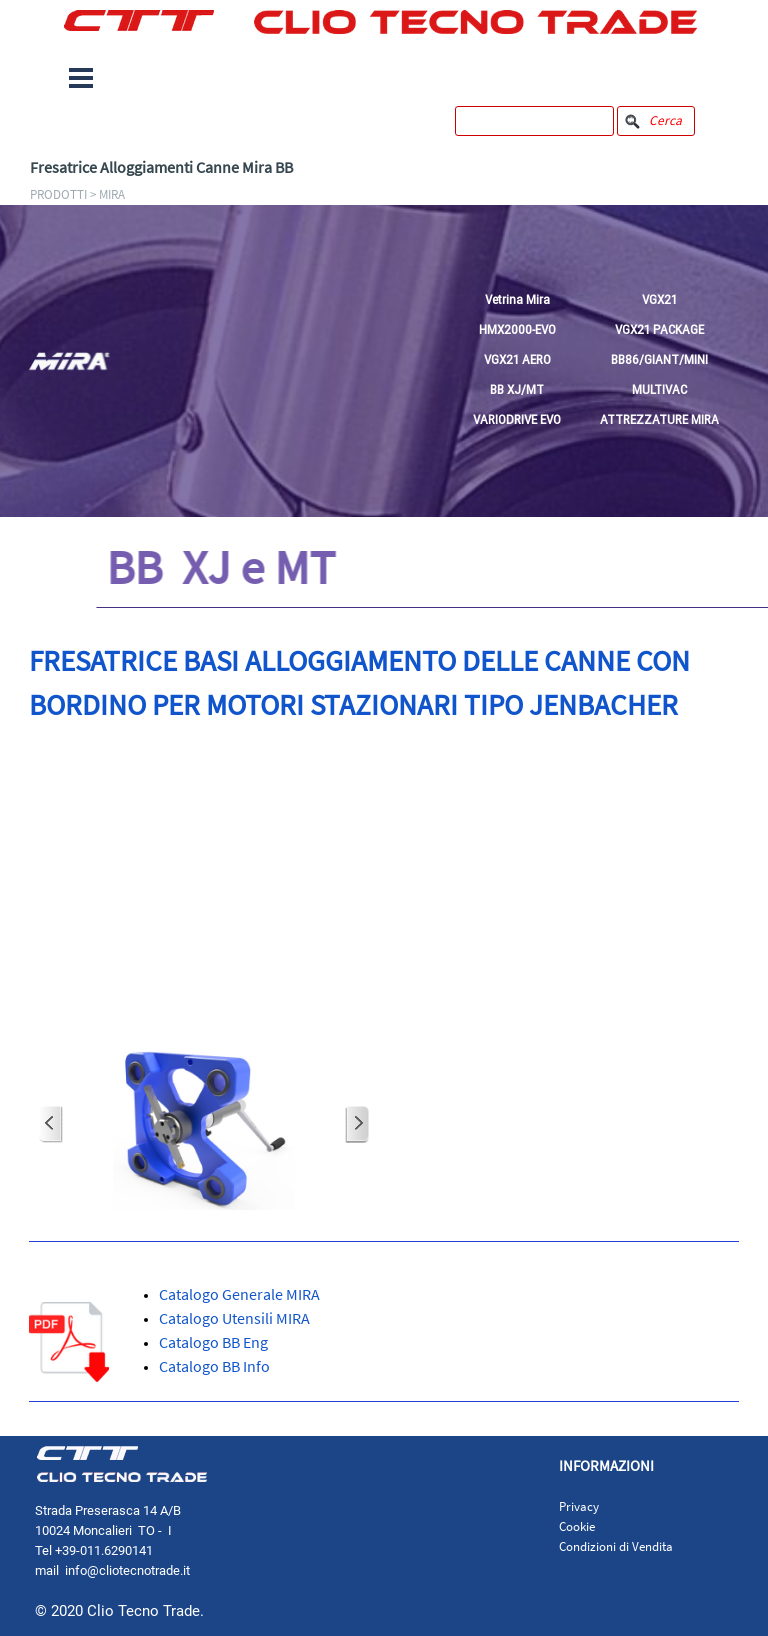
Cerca (665, 120)
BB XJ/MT (517, 389)
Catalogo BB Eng (213, 1342)
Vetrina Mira (517, 299)
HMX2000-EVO (517, 329)
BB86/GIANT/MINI (659, 359)
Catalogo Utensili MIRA (234, 1318)
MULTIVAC (659, 389)
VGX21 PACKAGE (659, 329)
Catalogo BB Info (214, 1366)
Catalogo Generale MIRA (239, 1294)
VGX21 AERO (517, 359)
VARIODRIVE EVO (517, 419)
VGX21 (659, 299)
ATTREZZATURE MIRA (659, 419)
